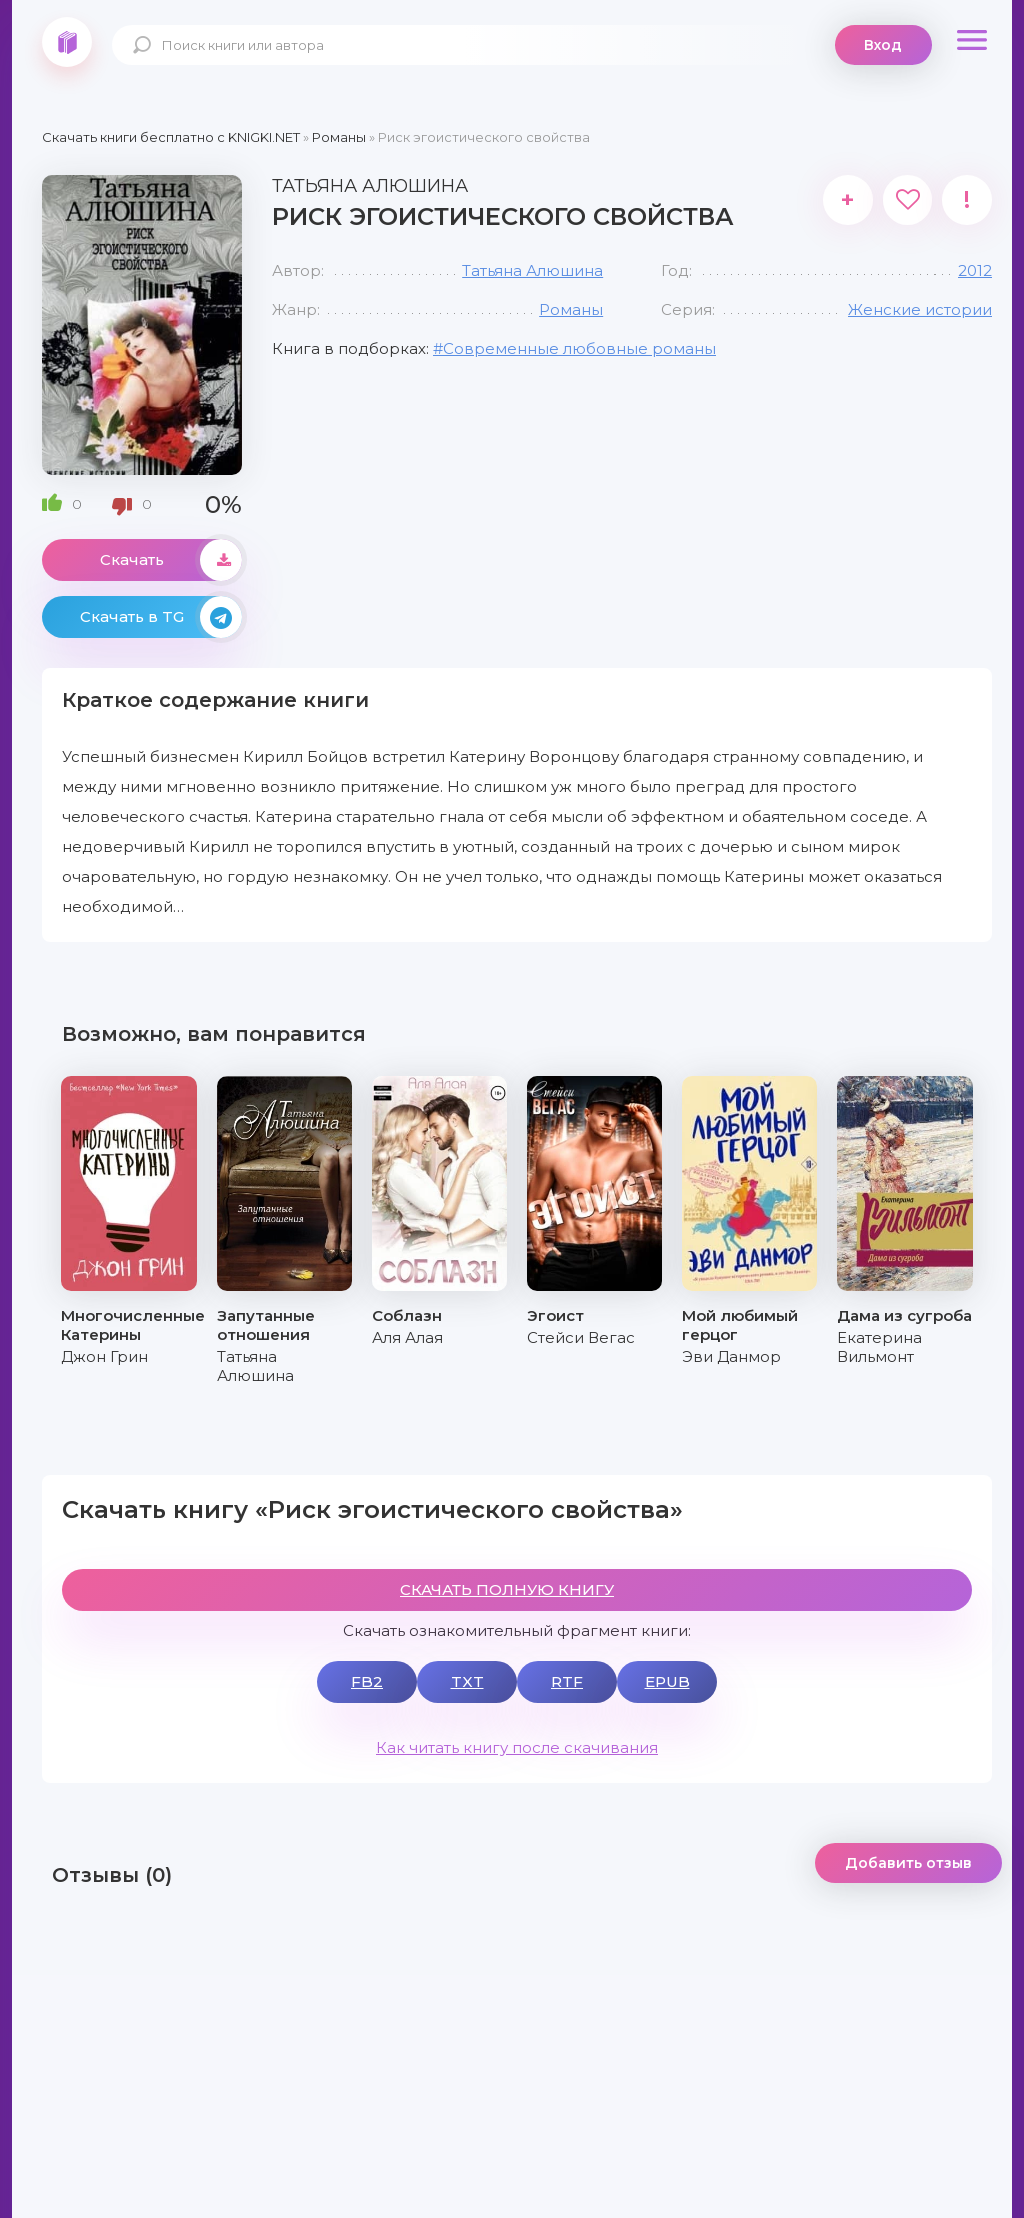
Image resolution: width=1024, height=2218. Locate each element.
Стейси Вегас (581, 1337)
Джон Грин (104, 1356)
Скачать (171, 560)
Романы (571, 309)
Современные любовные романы (579, 348)
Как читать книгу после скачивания (517, 1747)
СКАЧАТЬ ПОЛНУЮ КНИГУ (507, 1589)
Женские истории (920, 309)
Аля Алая (407, 1337)
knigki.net (67, 42)
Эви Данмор (731, 1356)
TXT (467, 1681)
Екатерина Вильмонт (879, 1347)
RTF (567, 1681)
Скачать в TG (161, 617)
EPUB (667, 1681)
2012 (975, 270)
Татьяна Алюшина (532, 270)
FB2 (367, 1681)
